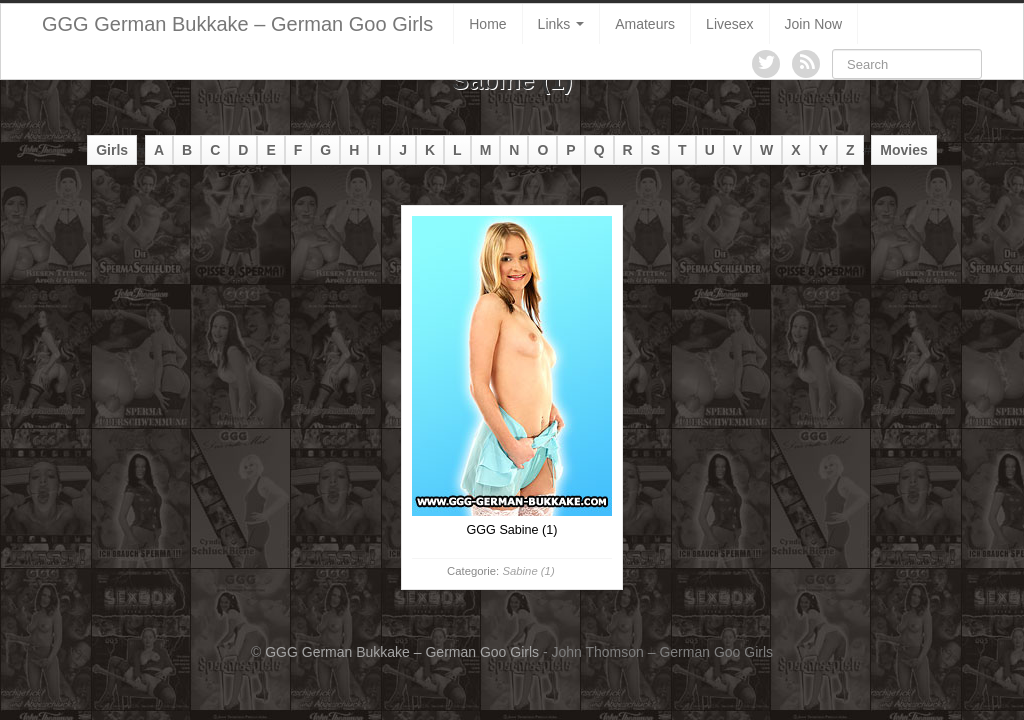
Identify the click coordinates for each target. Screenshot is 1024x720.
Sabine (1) (528, 571)
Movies (903, 150)
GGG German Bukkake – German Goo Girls (237, 24)
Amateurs (645, 24)
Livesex (729, 24)
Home (487, 24)
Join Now (814, 24)
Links (561, 24)
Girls (112, 150)
